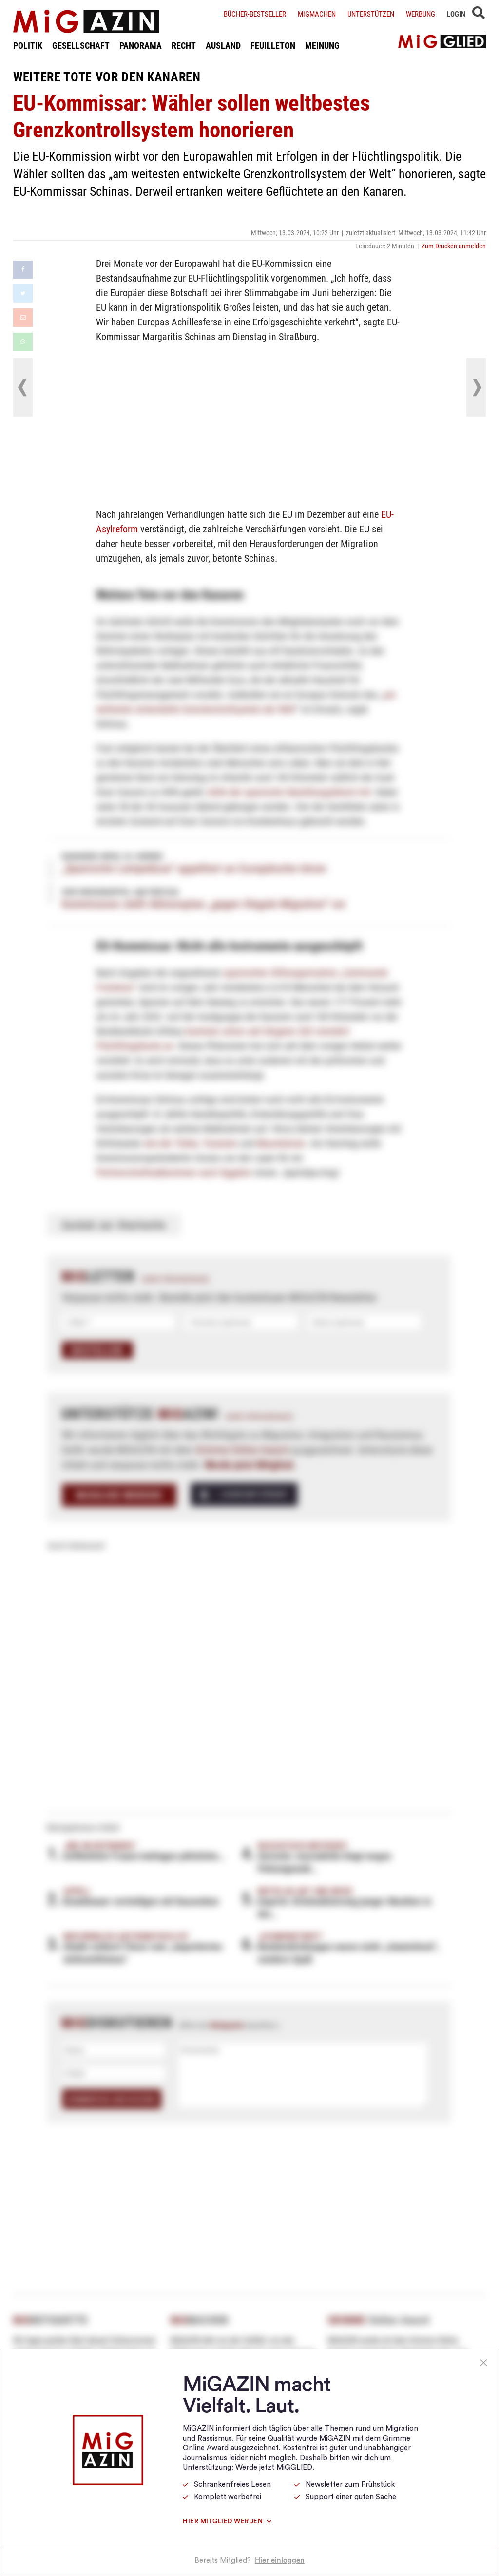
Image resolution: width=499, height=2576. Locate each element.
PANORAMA (140, 45)
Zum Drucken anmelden (454, 245)
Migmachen (317, 14)
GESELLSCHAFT (81, 45)
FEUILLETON (272, 45)
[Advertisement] (249, 424)
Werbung (420, 14)
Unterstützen (370, 14)
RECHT (184, 45)
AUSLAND (223, 45)
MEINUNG (322, 45)
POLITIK (27, 45)
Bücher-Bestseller (255, 14)
